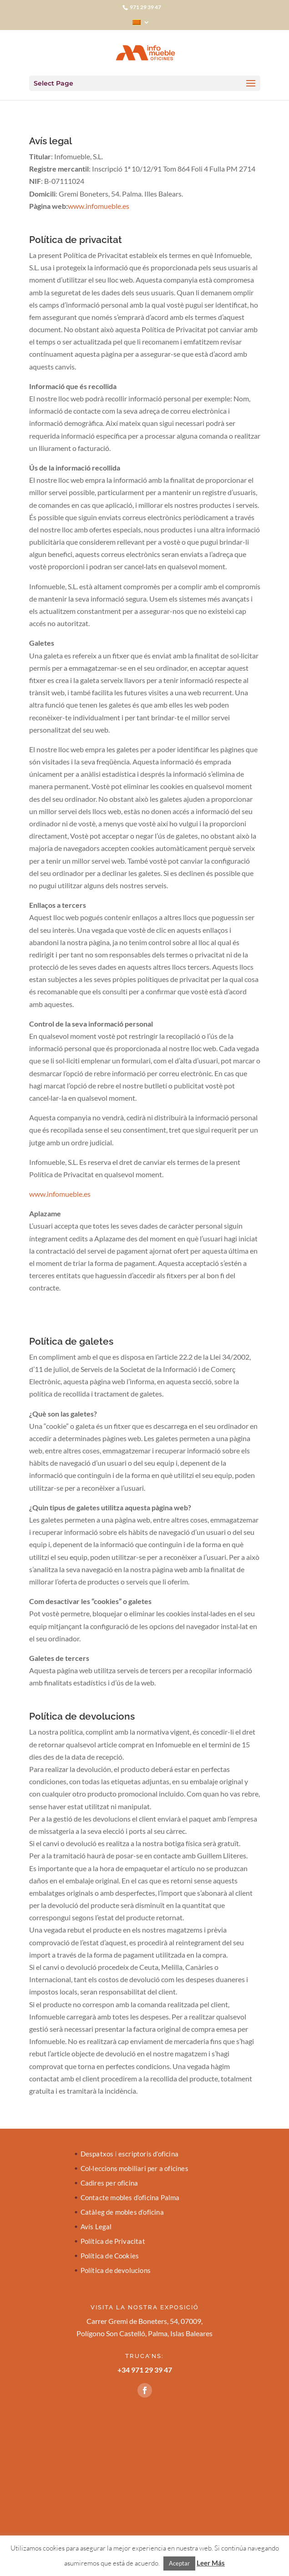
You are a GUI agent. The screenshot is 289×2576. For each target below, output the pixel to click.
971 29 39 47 (145, 7)
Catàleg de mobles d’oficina (122, 2212)
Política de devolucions (116, 2270)
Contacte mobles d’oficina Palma (130, 2197)
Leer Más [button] (211, 2563)
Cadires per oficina (109, 2183)
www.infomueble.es (98, 206)
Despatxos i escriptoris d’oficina (130, 2154)
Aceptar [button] (179, 2563)
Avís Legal (96, 2227)
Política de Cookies (110, 2256)
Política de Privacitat (113, 2241)
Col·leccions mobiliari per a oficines (134, 2168)
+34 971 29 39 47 (144, 2369)
